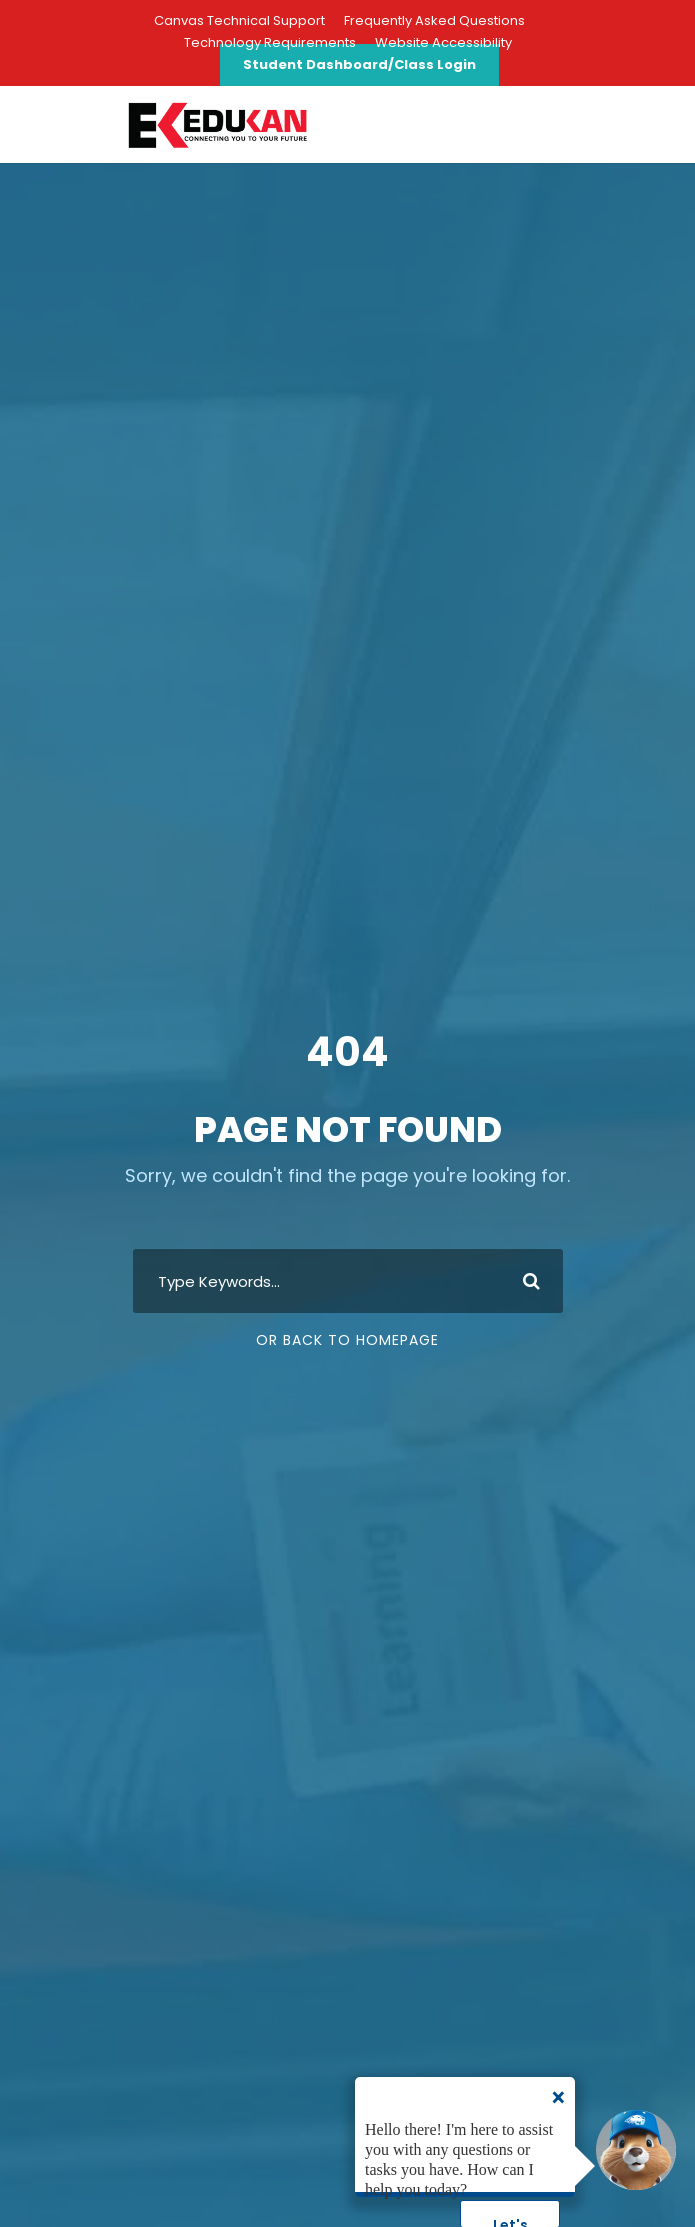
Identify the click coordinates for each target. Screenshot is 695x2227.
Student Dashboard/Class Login (359, 64)
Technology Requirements (270, 42)
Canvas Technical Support (239, 20)
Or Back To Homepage (347, 1340)
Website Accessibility (443, 42)
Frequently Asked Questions (434, 20)
